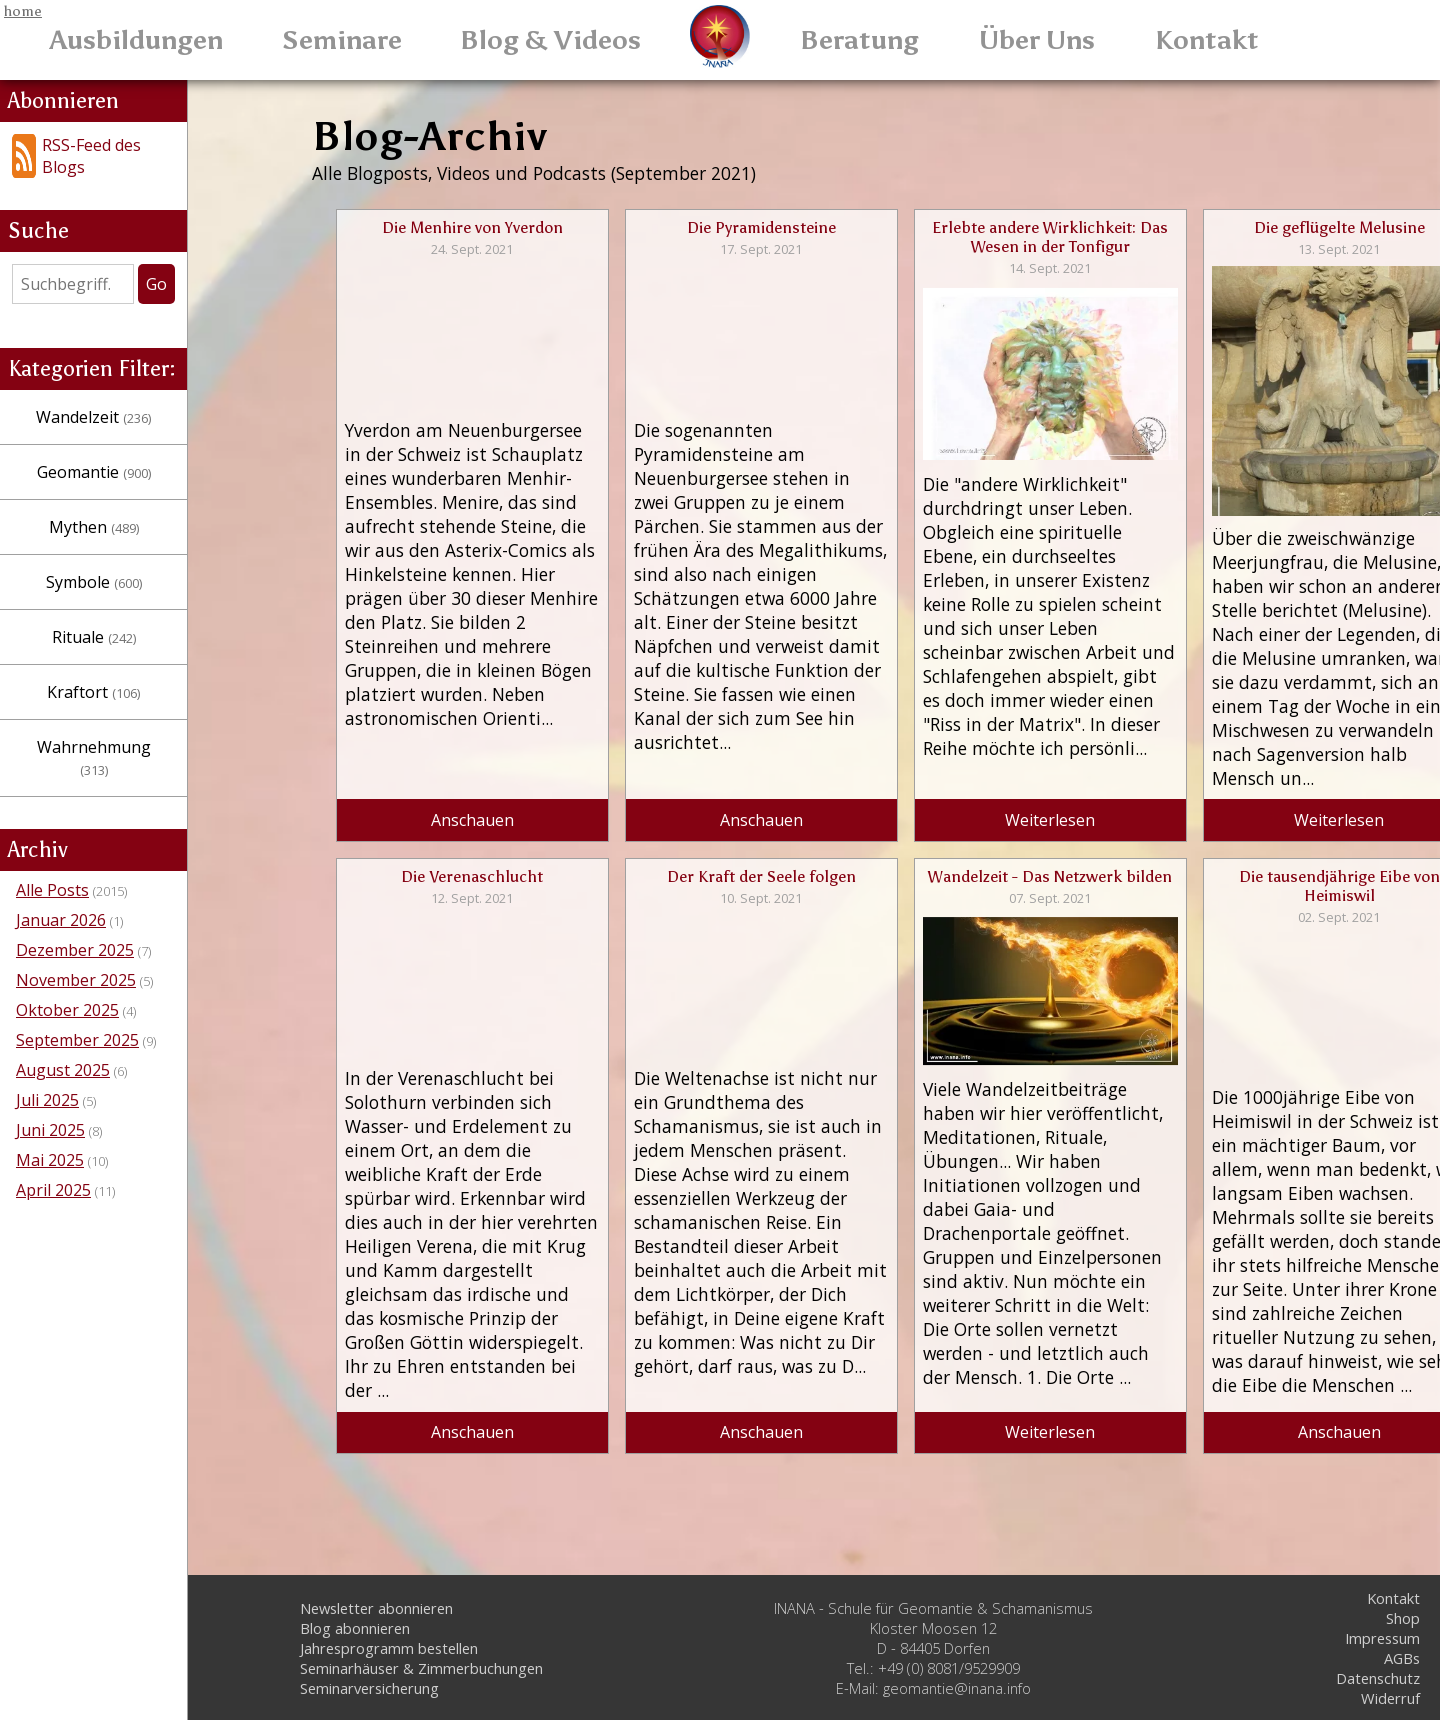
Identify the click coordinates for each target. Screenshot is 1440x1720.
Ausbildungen (136, 40)
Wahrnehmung (140, 727)
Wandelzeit (139, 397)
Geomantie (140, 452)
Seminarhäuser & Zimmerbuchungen (421, 1668)
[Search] (119, 264)
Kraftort (139, 672)
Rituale (140, 617)
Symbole (140, 562)
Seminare (342, 40)
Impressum (1382, 1638)
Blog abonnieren (355, 1628)
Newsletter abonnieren (376, 1608)
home (23, 11)
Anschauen (461, 844)
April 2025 (53, 1148)
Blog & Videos (550, 40)
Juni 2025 (50, 1088)
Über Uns (1037, 40)
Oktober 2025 (67, 968)
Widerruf (1390, 1698)
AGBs (1402, 1658)
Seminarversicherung (369, 1688)
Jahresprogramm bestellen (389, 1648)
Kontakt (1207, 40)
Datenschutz (1378, 1678)
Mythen (140, 507)
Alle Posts (52, 848)
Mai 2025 (50, 1118)
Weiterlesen (993, 844)
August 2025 (63, 1028)
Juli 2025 (47, 1058)
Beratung (859, 40)
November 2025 (76, 938)
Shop (1403, 1618)
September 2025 (77, 998)
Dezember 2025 (75, 908)
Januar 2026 (61, 878)
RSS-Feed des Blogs (100, 146)
